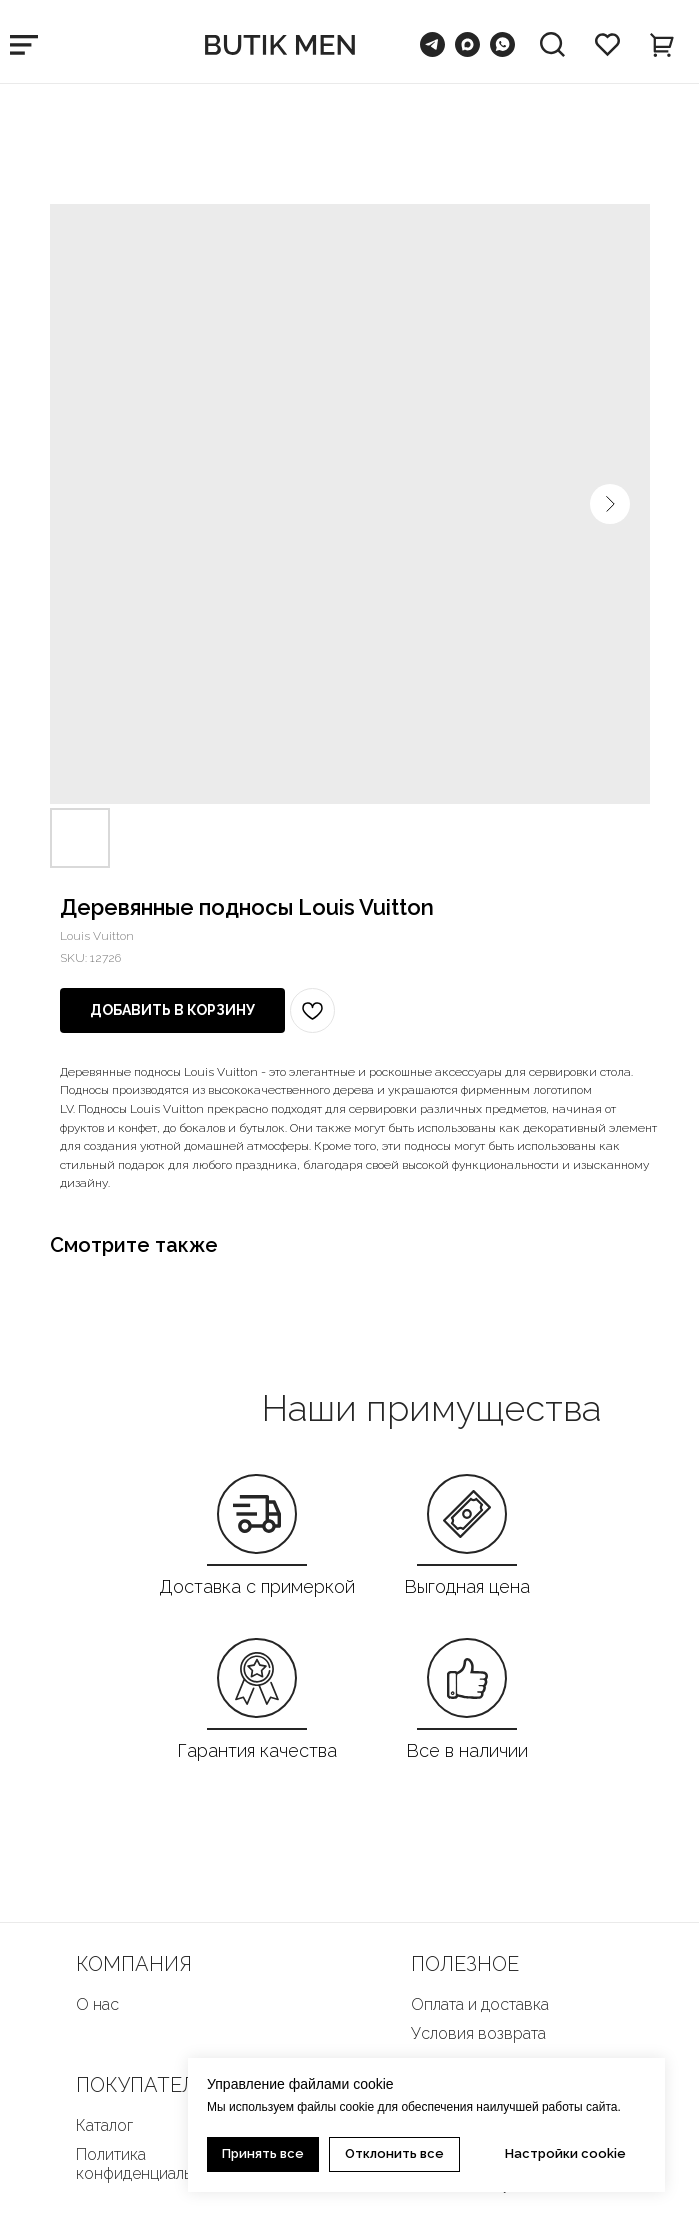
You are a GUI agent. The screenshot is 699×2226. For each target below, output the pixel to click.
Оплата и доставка (480, 2004)
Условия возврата (478, 2033)
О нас (97, 2004)
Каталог (104, 2125)
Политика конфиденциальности (155, 2164)
